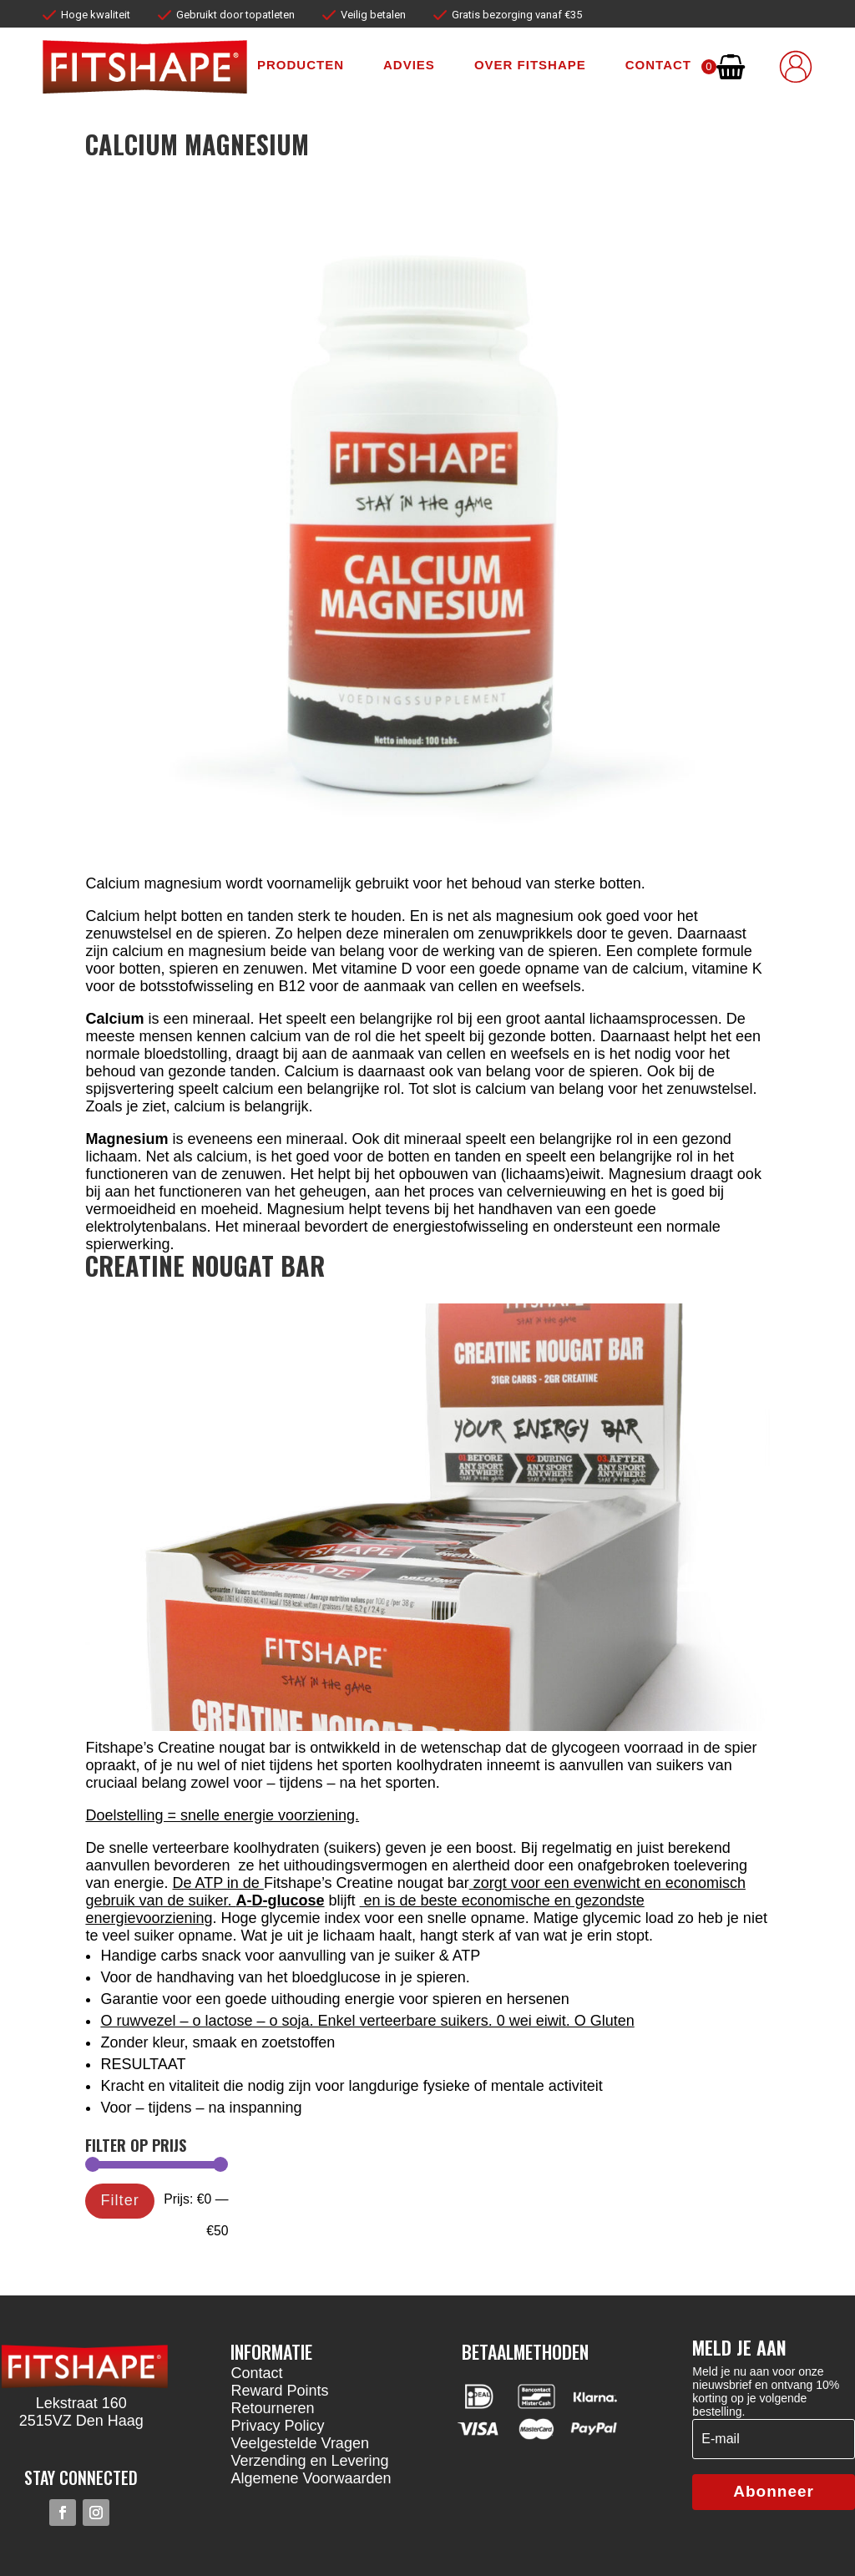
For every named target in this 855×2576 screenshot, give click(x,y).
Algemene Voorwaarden (310, 2478)
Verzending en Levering (309, 2460)
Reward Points (279, 2390)
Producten (300, 65)
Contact (658, 65)
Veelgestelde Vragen (299, 2443)
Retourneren (272, 2408)
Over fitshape (530, 65)
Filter (120, 2200)
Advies (409, 65)
